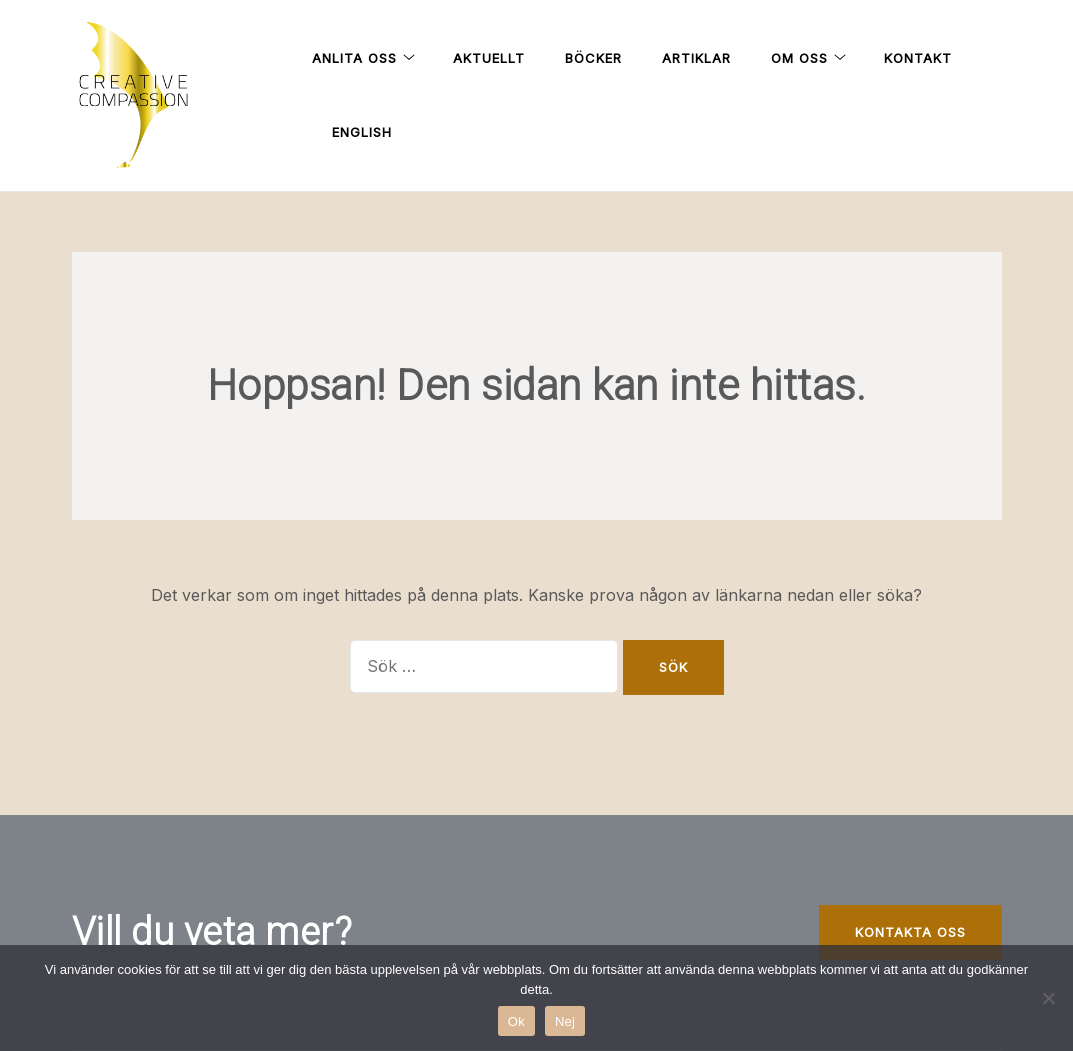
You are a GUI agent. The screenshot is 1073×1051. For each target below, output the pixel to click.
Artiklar (696, 58)
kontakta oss (910, 932)
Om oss (799, 58)
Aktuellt (489, 58)
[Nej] (1048, 998)
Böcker (593, 58)
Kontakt (918, 58)
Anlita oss (354, 58)
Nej (565, 1021)
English (362, 132)
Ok (516, 1021)
